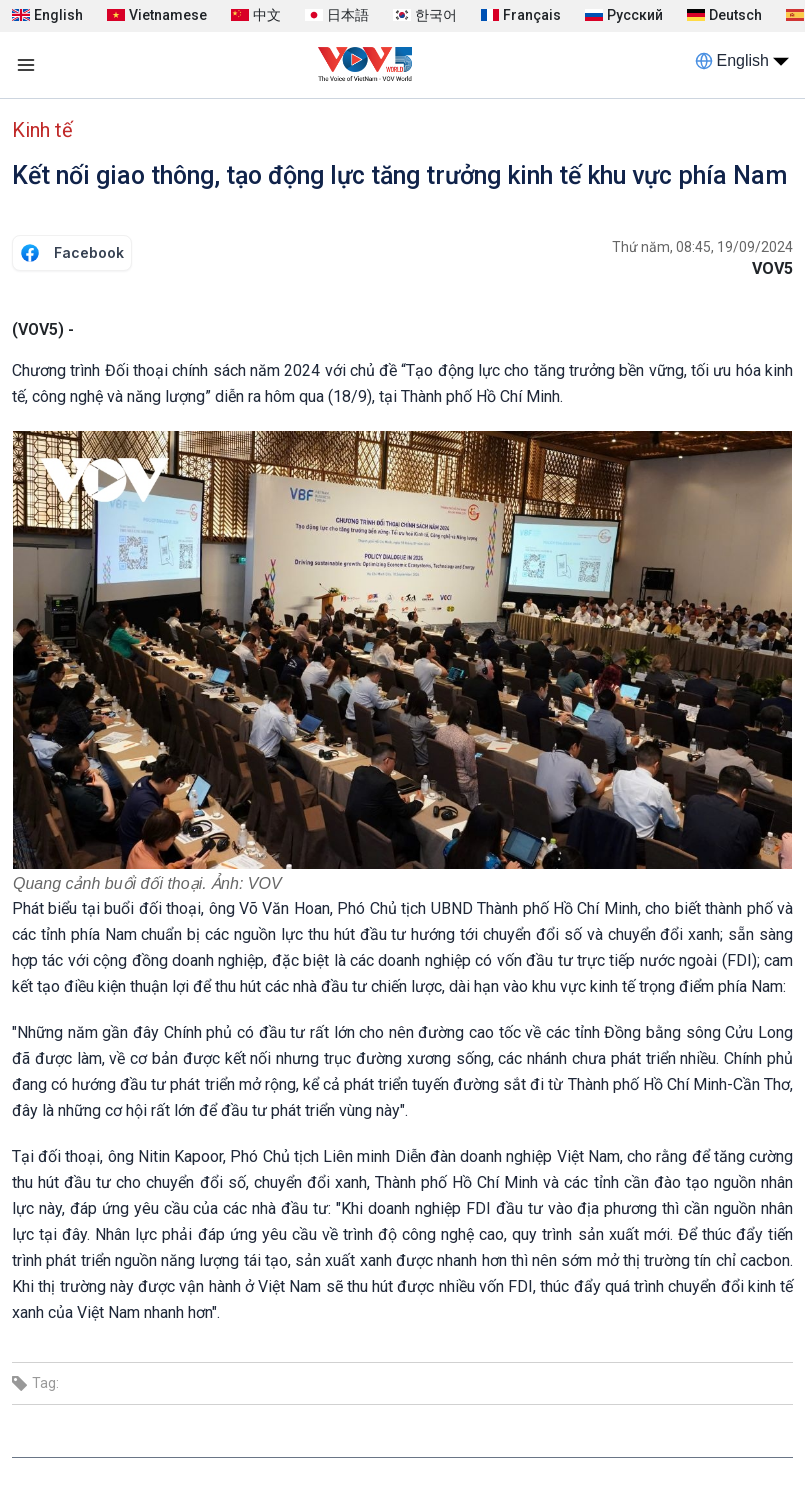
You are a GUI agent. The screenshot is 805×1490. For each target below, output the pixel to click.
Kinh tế (42, 130)
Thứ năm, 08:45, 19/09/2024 (702, 247)
